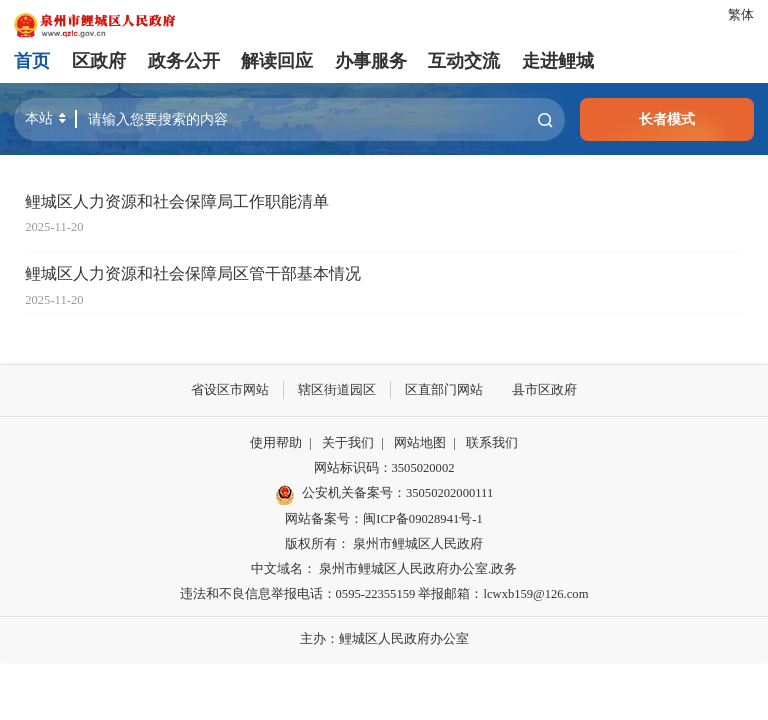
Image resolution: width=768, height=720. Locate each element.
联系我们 (492, 443)
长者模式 (667, 119)
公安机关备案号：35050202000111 (384, 494)
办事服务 (371, 61)
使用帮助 (276, 443)
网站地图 (420, 443)
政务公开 (184, 61)
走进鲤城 (558, 61)
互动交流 (464, 61)
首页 (32, 61)
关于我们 (348, 443)
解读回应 (277, 61)
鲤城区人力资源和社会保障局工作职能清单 (177, 202)
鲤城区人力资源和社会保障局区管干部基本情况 (193, 274)
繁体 (741, 15)
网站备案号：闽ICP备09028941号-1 (383, 519)
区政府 (99, 61)
